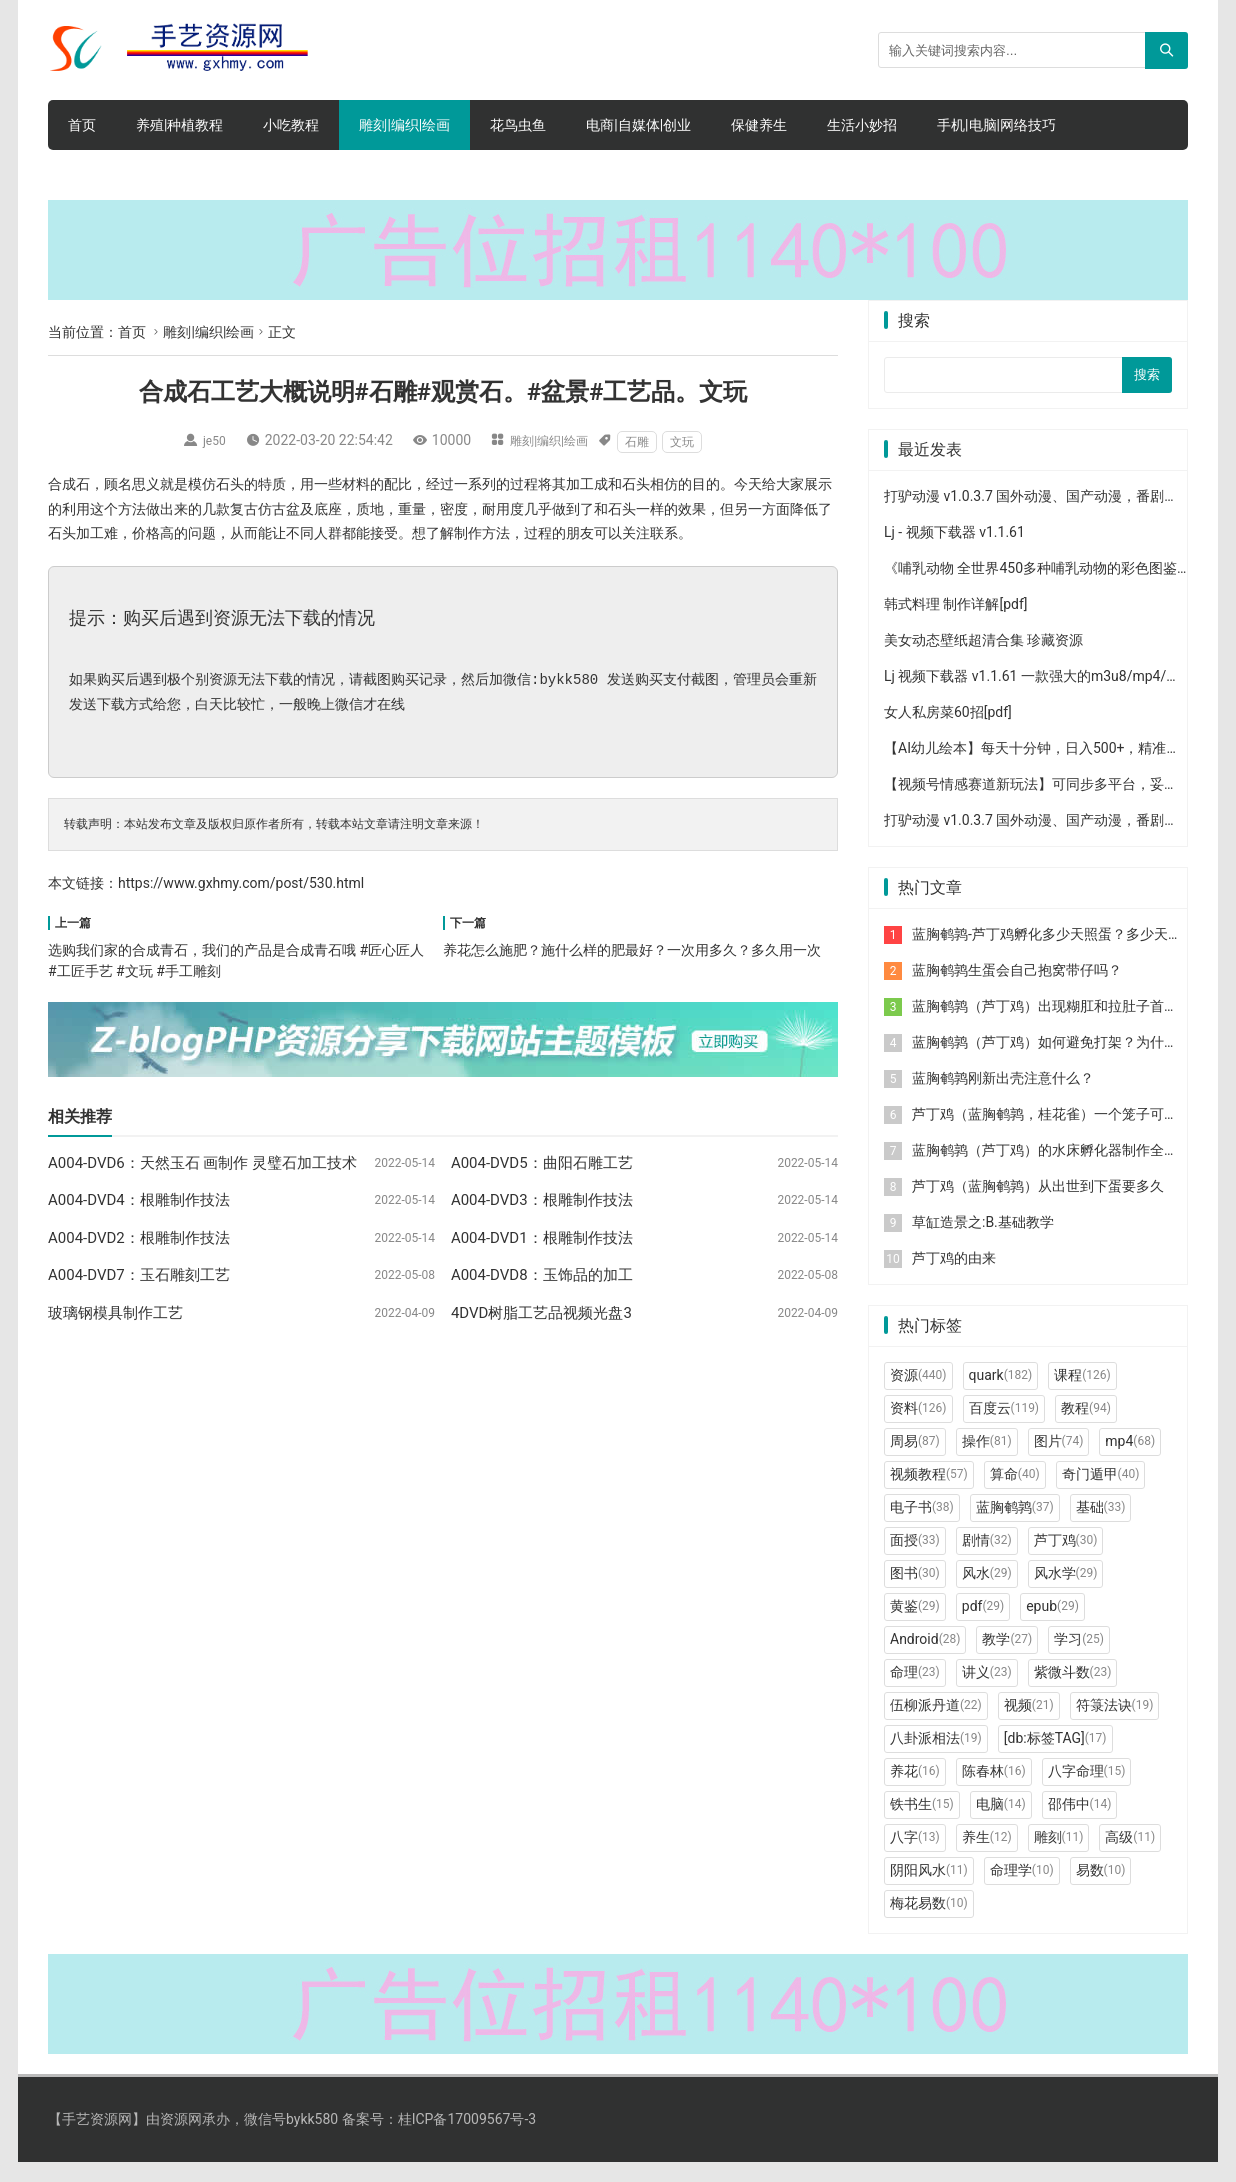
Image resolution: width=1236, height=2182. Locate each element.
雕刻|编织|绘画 (404, 125)
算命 (1015, 1494)
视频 (1029, 1725)
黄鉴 (915, 1626)
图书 (915, 1593)
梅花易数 (929, 1923)
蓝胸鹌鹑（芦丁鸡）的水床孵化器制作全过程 (1052, 1170)
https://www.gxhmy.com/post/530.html (241, 883)
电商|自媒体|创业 (638, 125)
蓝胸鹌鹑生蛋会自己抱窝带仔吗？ (1017, 990)
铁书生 (922, 1824)
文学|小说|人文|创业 (129, 175)
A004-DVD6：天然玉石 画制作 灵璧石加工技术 (202, 1163)
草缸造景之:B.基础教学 (983, 1242)
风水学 (1066, 1593)
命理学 (1022, 1890)
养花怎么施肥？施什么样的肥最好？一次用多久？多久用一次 (632, 950)
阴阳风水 (929, 1890)
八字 (915, 1857)
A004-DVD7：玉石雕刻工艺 (139, 1275)
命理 (915, 1692)
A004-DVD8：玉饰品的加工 (542, 1275)
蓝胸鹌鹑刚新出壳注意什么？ (1003, 1098)
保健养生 (759, 125)
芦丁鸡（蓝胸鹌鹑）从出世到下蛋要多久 (1038, 1206)
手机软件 (258, 175)
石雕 (645, 442)
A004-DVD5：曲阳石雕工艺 (542, 1163)
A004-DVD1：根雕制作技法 (542, 1238)
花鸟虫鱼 (518, 125)
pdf (983, 1626)
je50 (208, 440)
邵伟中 (1080, 1824)
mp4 (1130, 1461)
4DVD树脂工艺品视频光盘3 (541, 1313)
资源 (918, 1395)
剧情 (987, 1560)
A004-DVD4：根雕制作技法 (139, 1200)
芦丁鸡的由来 (954, 1278)
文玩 (690, 442)
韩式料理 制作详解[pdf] (956, 624)
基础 (1101, 1527)
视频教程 (929, 1494)
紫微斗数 (1073, 1692)
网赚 (340, 175)
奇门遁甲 (1101, 1494)
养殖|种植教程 (179, 125)
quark (1001, 1395)
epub (1052, 1626)
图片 (1059, 1461)
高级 (1130, 1857)
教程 (1086, 1428)
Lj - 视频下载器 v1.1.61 (954, 552)
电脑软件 (422, 175)
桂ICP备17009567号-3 (467, 2139)
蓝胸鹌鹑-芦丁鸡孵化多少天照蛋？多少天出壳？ (1061, 954)
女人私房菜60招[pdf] (948, 732)
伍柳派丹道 (936, 1725)
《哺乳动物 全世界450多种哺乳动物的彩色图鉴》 (1037, 588)
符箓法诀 (1115, 1725)
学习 (1079, 1659)
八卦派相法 (936, 1758)
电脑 (1001, 1824)
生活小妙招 (862, 125)
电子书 (922, 1527)
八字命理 (1087, 1791)
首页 (82, 125)
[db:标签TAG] (1055, 1758)
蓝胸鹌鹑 (1015, 1527)
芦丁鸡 (1066, 1560)
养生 (987, 1857)
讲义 (987, 1692)
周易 (915, 1461)
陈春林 (994, 1791)
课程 (1082, 1395)
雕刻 (1059, 1857)
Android (925, 1659)
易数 (1101, 1890)
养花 (915, 1791)
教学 (1007, 1659)
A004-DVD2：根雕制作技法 (139, 1238)
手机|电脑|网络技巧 (996, 125)
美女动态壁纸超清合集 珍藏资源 (983, 660)
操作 (987, 1461)
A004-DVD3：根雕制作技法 (542, 1200)
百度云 (1004, 1428)
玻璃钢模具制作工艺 (115, 1313)
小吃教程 (291, 125)
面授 (915, 1560)
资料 (918, 1428)
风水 (987, 1593)
